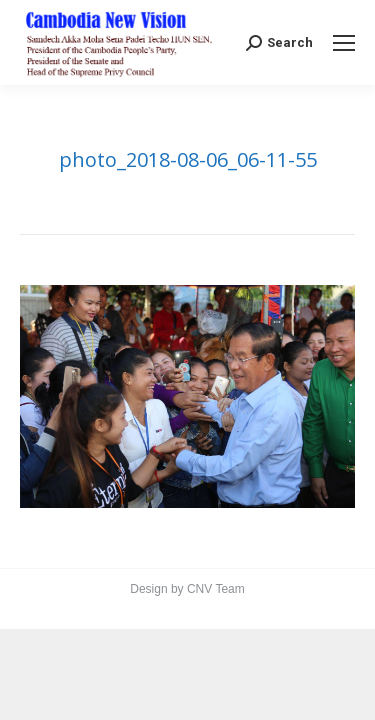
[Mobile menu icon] (344, 43)
